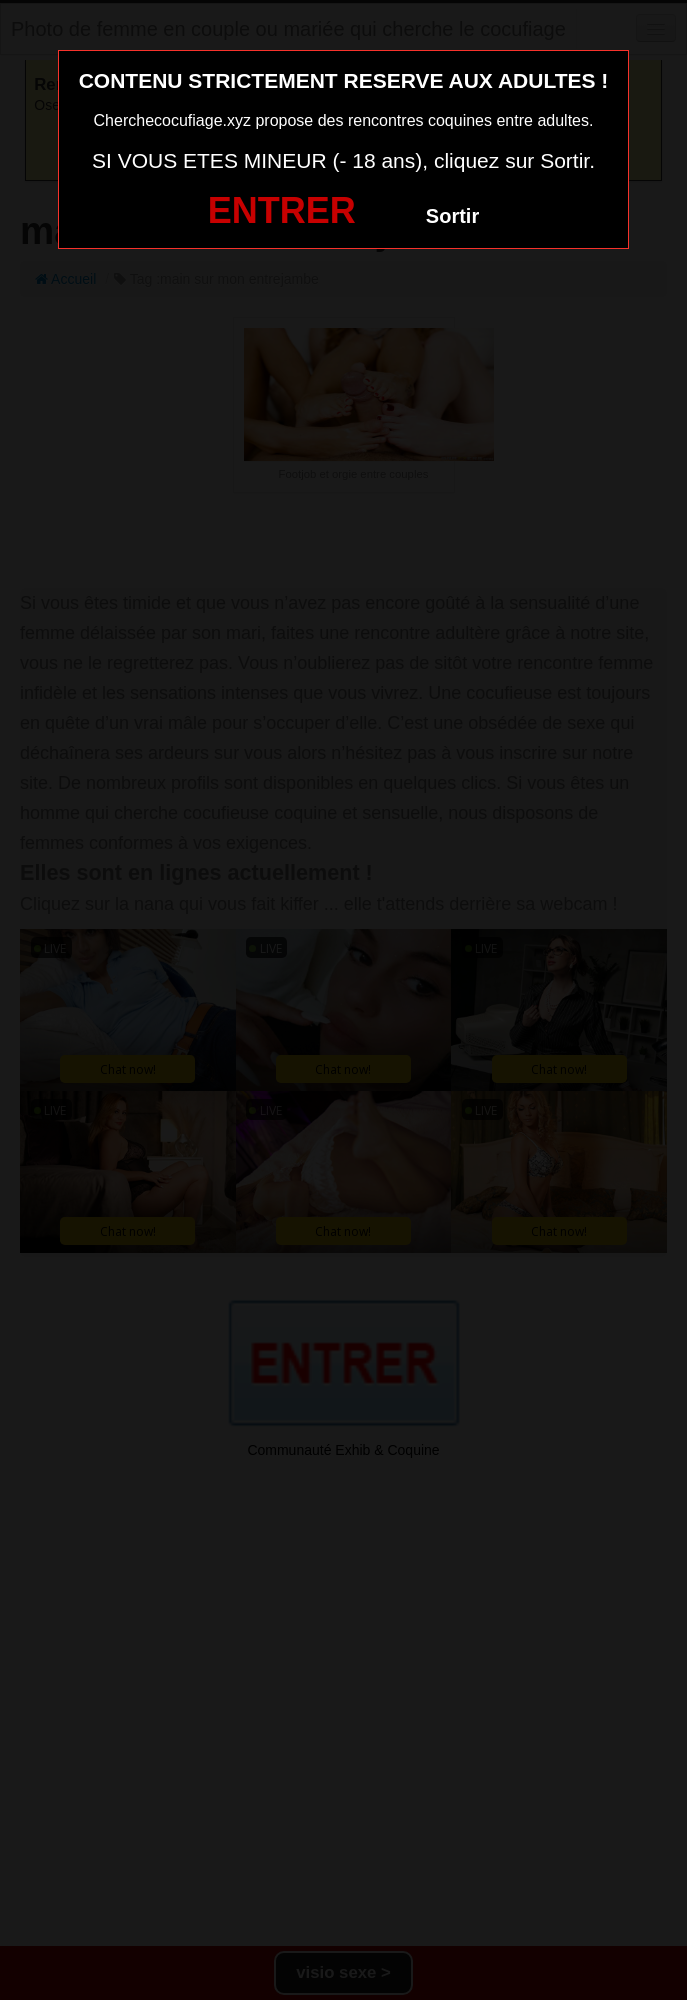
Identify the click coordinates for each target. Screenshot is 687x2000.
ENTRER (282, 210)
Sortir (452, 216)
